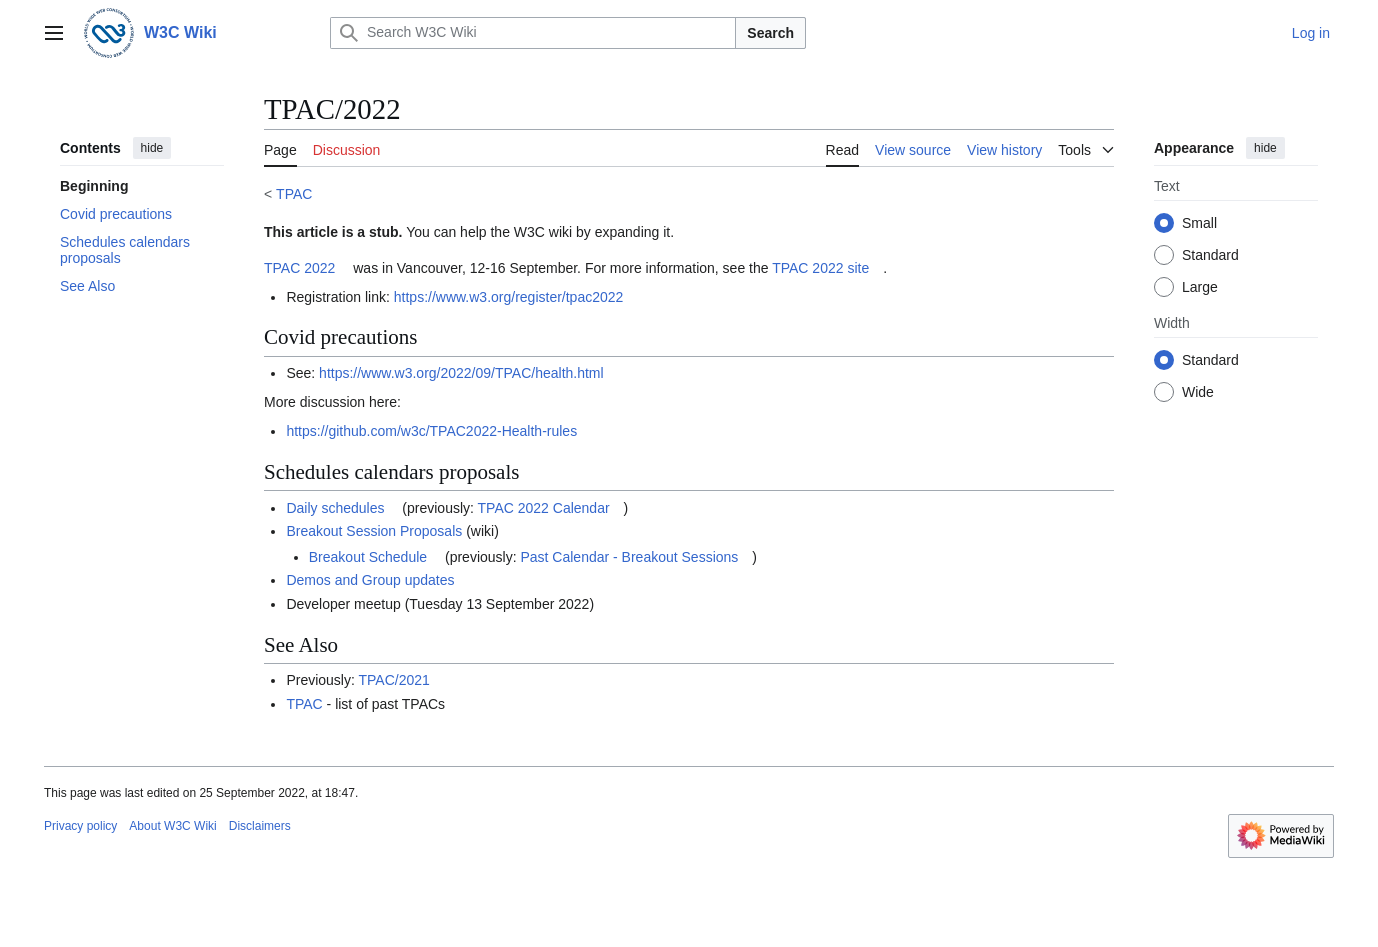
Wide (1198, 392)
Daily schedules (335, 508)
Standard (1210, 255)
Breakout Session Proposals (374, 531)
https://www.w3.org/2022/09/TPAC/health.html (461, 373)
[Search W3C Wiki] (533, 33)
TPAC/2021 (394, 680)
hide (152, 148)
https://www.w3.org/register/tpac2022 (509, 297)
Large (1200, 287)
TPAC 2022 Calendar (544, 508)
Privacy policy (80, 826)
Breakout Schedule (368, 557)
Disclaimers (260, 826)
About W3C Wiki (172, 826)
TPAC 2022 (299, 268)
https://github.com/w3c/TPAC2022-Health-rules (431, 431)
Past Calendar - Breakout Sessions (629, 557)
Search (770, 33)
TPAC (294, 194)
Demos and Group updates (370, 580)
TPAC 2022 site (820, 268)
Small (1199, 223)
